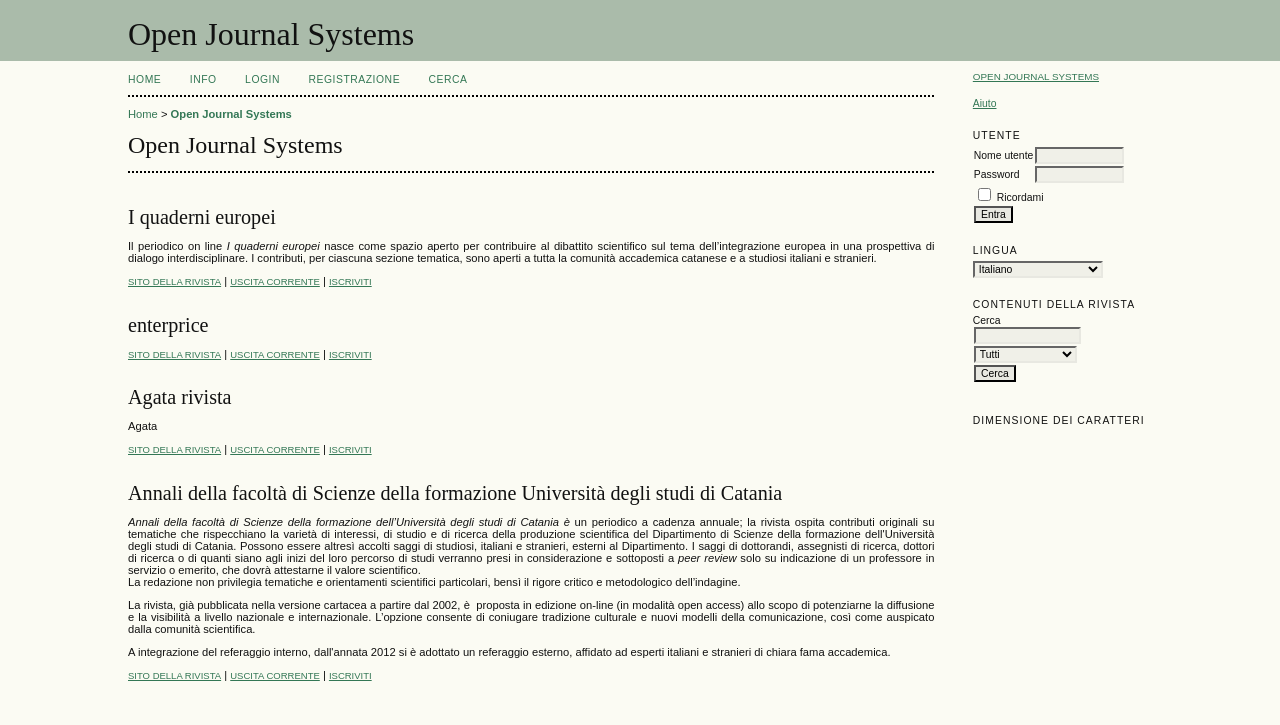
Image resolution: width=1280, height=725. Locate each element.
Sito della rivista (174, 281)
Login (262, 79)
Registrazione (354, 79)
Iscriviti (350, 281)
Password (997, 174)
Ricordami (1020, 197)
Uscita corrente (275, 281)
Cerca (448, 79)
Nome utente (1004, 155)
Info (203, 79)
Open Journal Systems (1036, 76)
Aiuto (985, 103)
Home (144, 79)
